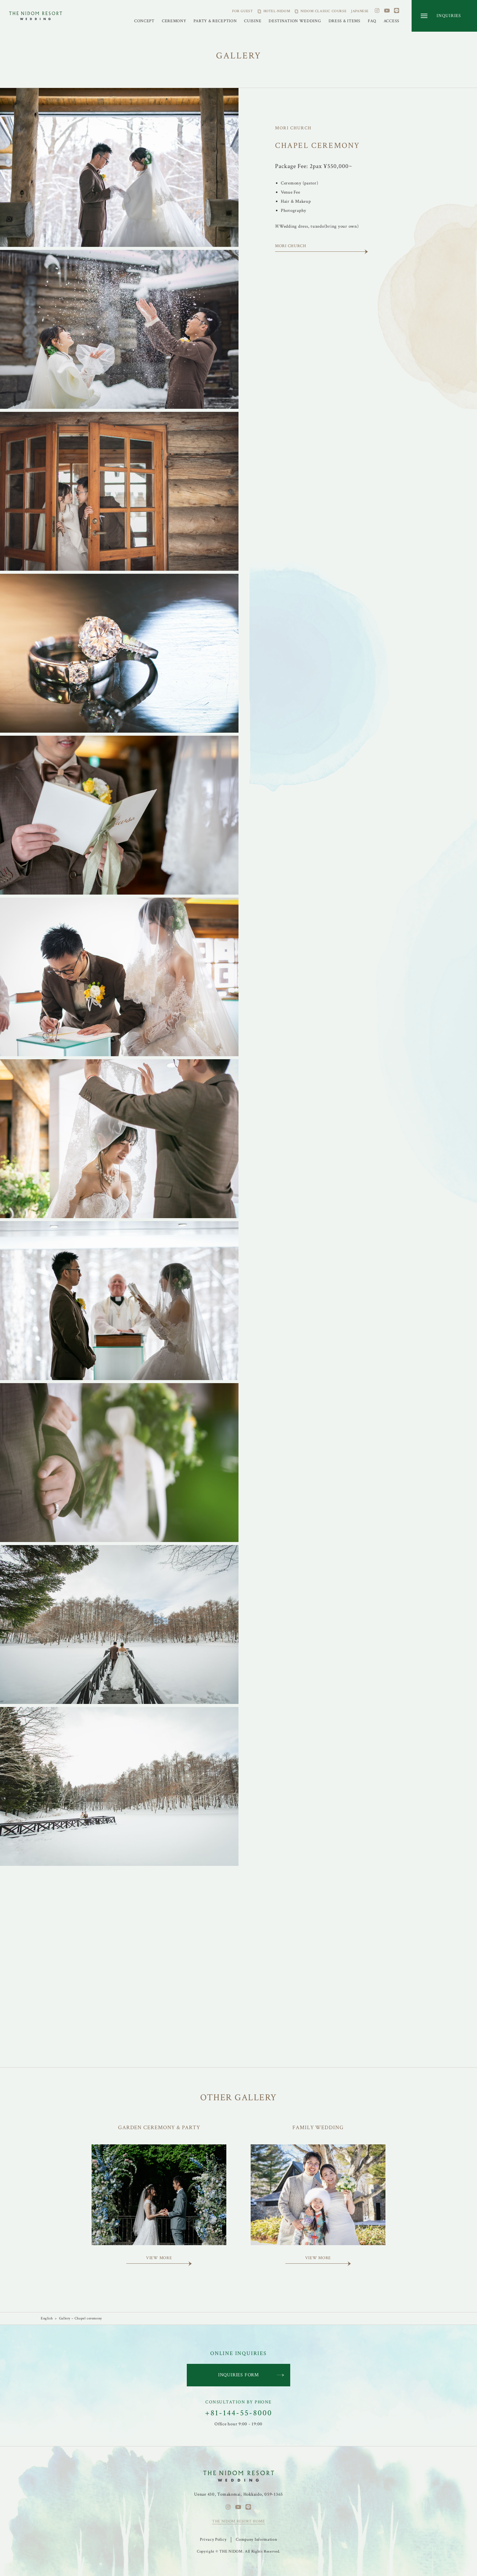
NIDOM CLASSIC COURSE (323, 11)
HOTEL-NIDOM (277, 11)
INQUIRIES (449, 16)
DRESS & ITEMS (344, 21)
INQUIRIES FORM (238, 2375)
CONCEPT (144, 21)
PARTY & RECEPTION (215, 21)
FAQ (372, 21)
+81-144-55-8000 (238, 2413)
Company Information (256, 2539)
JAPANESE (360, 11)
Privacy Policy (213, 2539)
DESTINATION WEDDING (295, 21)
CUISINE (252, 21)
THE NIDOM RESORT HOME (238, 2521)
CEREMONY (174, 21)
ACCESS (391, 21)
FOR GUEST (242, 11)
